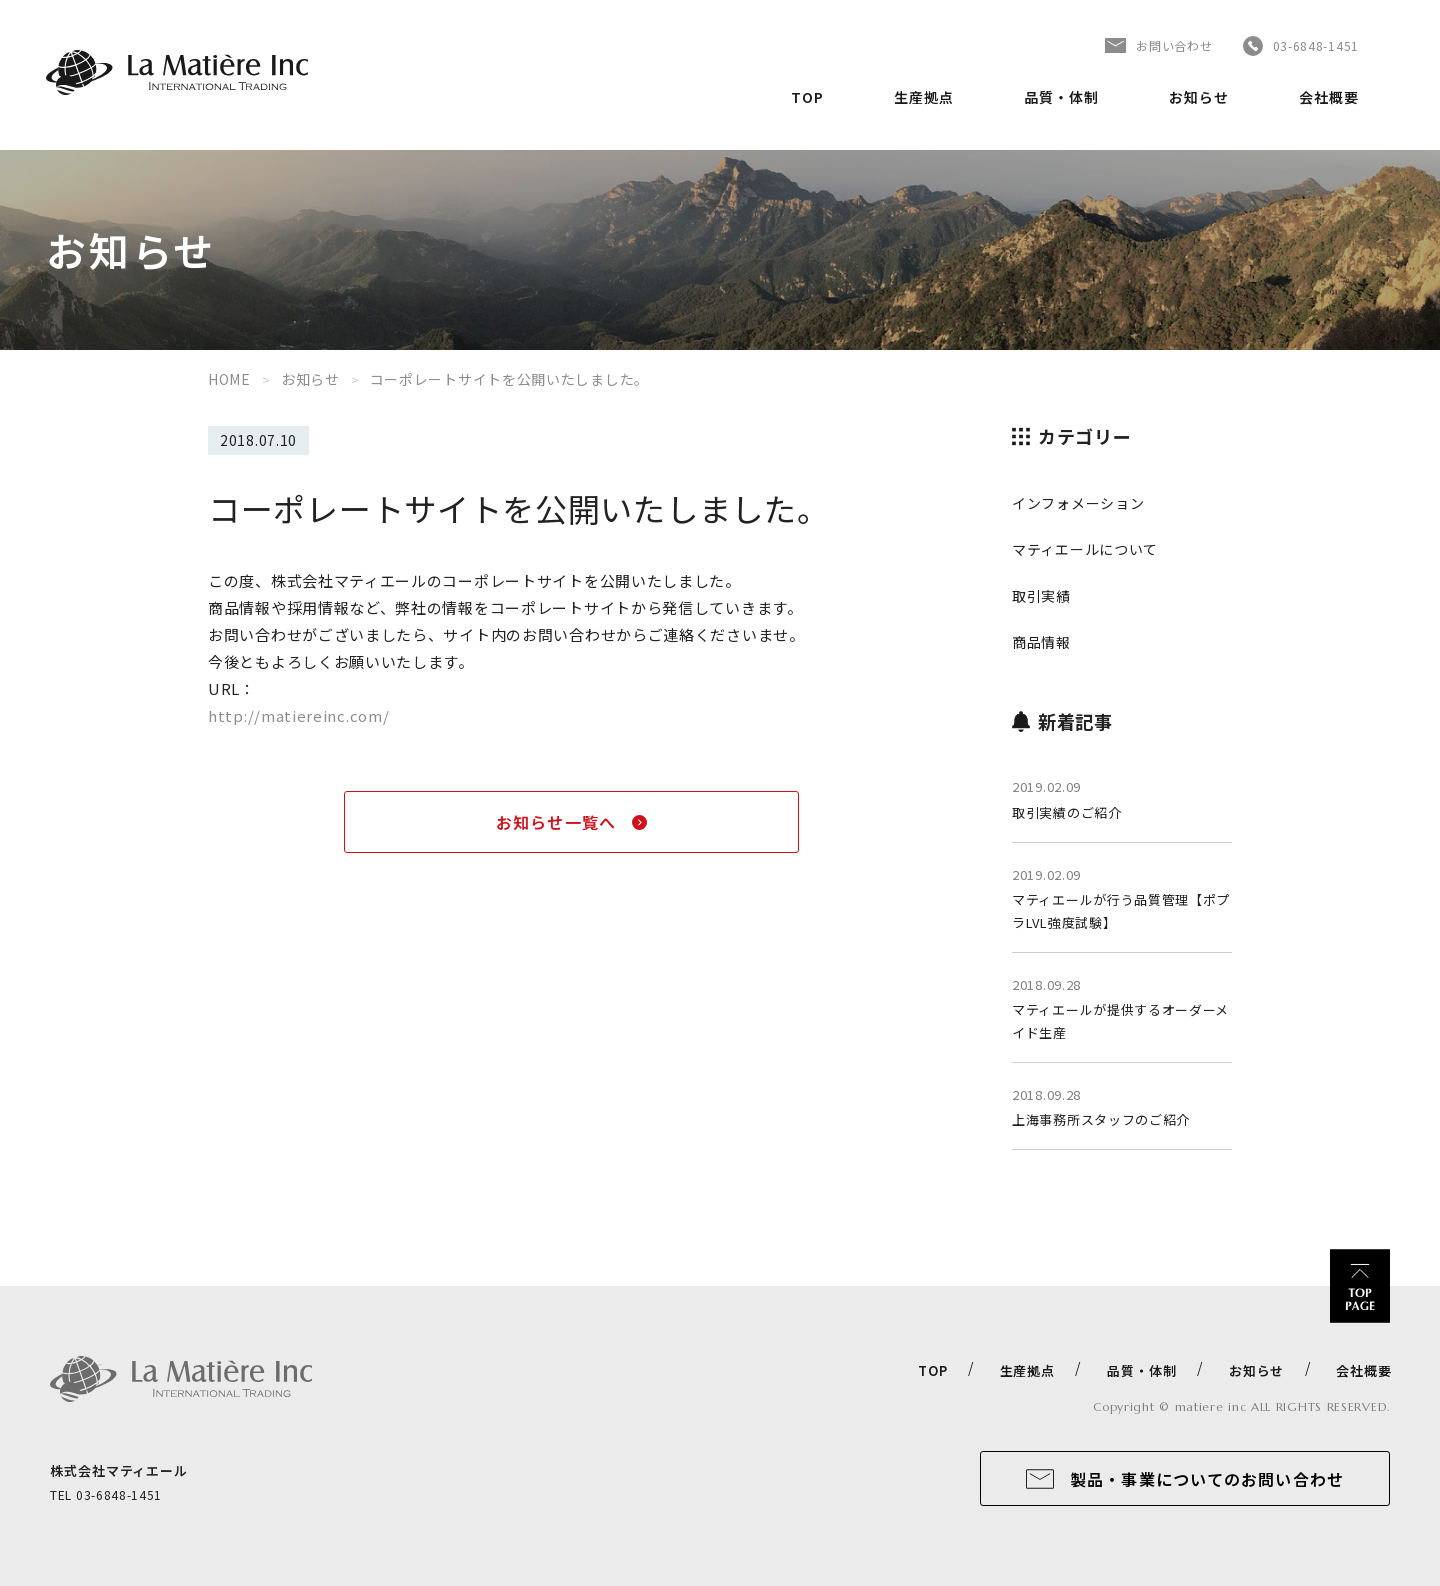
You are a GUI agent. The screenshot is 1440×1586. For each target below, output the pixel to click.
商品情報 (1041, 642)
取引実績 (1041, 596)
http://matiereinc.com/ (298, 715)
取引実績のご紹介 (1067, 812)
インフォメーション (1078, 503)
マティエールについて (1085, 549)
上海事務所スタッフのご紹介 (1101, 1119)
